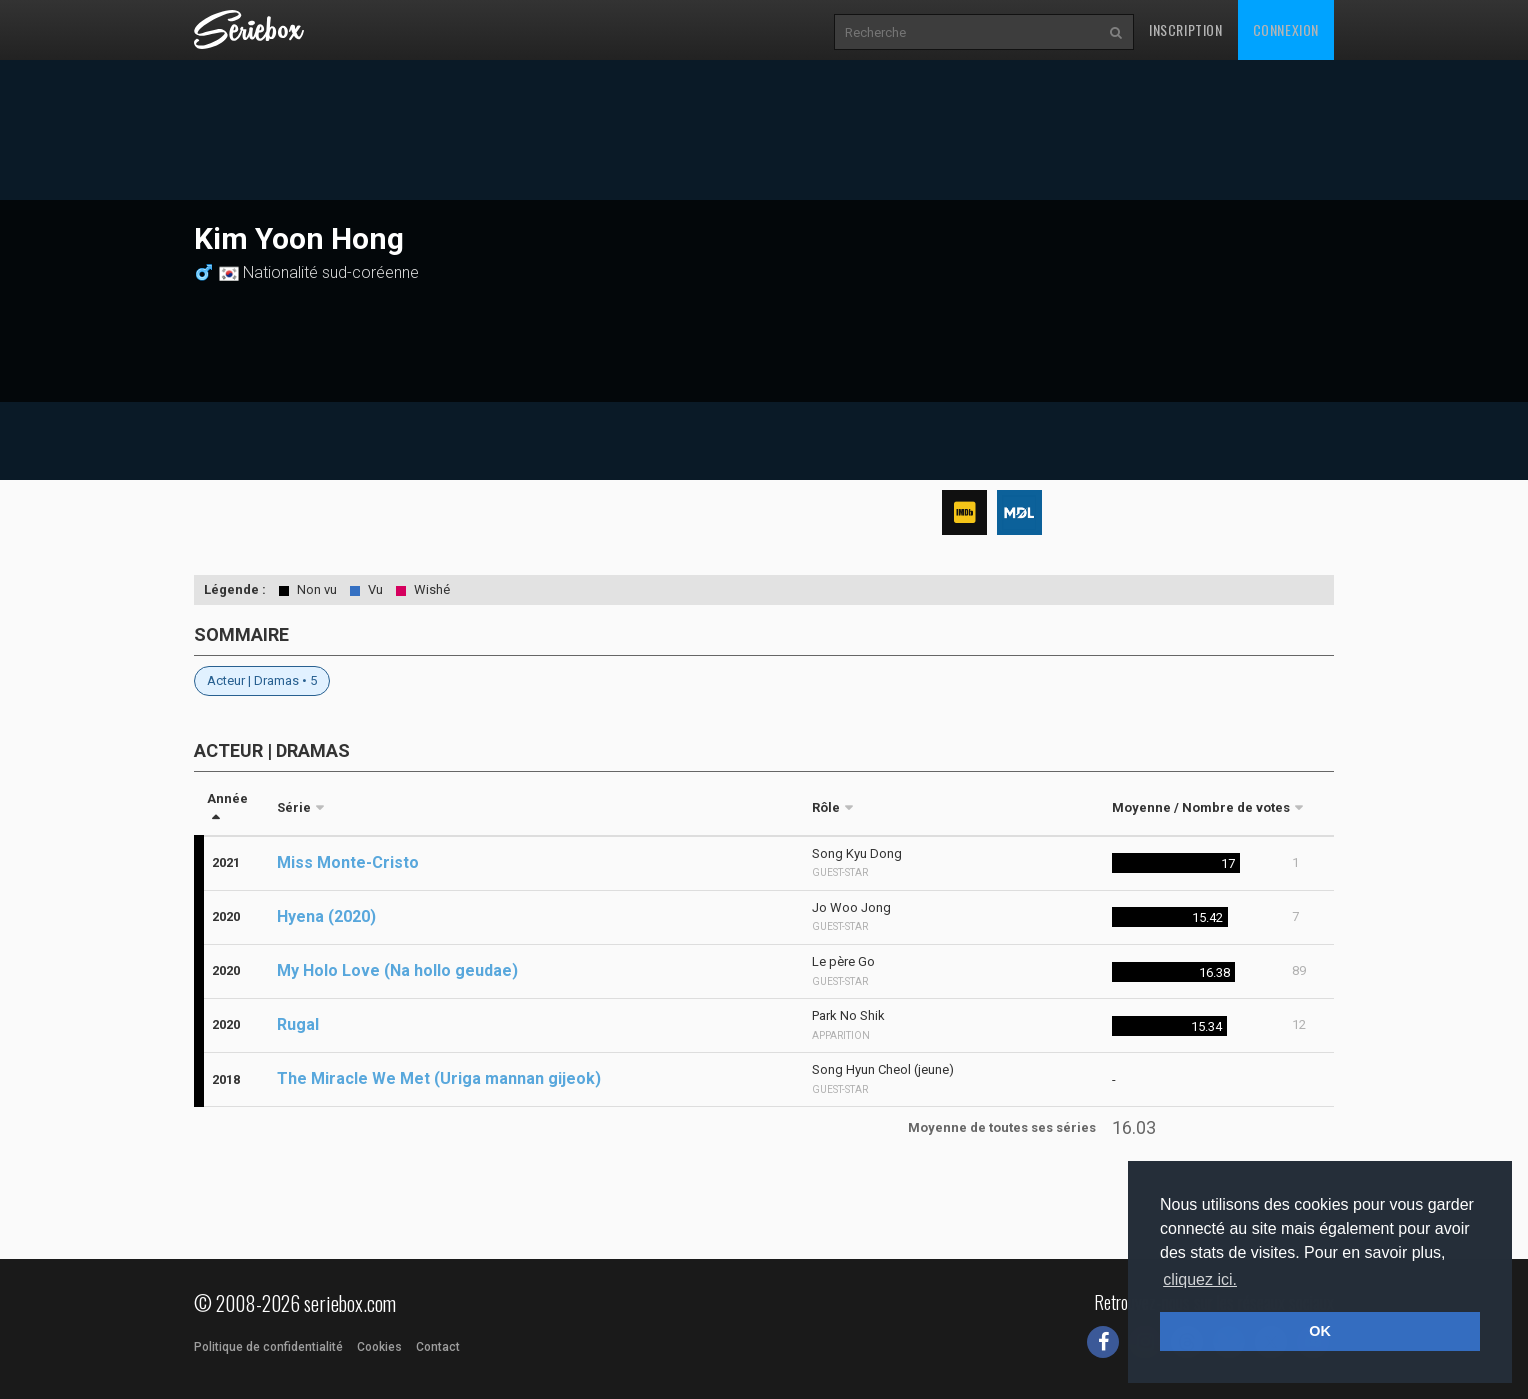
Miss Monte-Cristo (348, 862)
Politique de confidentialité (268, 1347)
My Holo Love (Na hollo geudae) (397, 970)
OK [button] (1320, 1331)
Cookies (379, 1347)
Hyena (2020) (326, 916)
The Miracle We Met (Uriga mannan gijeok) (439, 1078)
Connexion (1286, 29)
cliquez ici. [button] (1200, 1279)
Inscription (1186, 29)
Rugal (298, 1024)
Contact (438, 1347)
